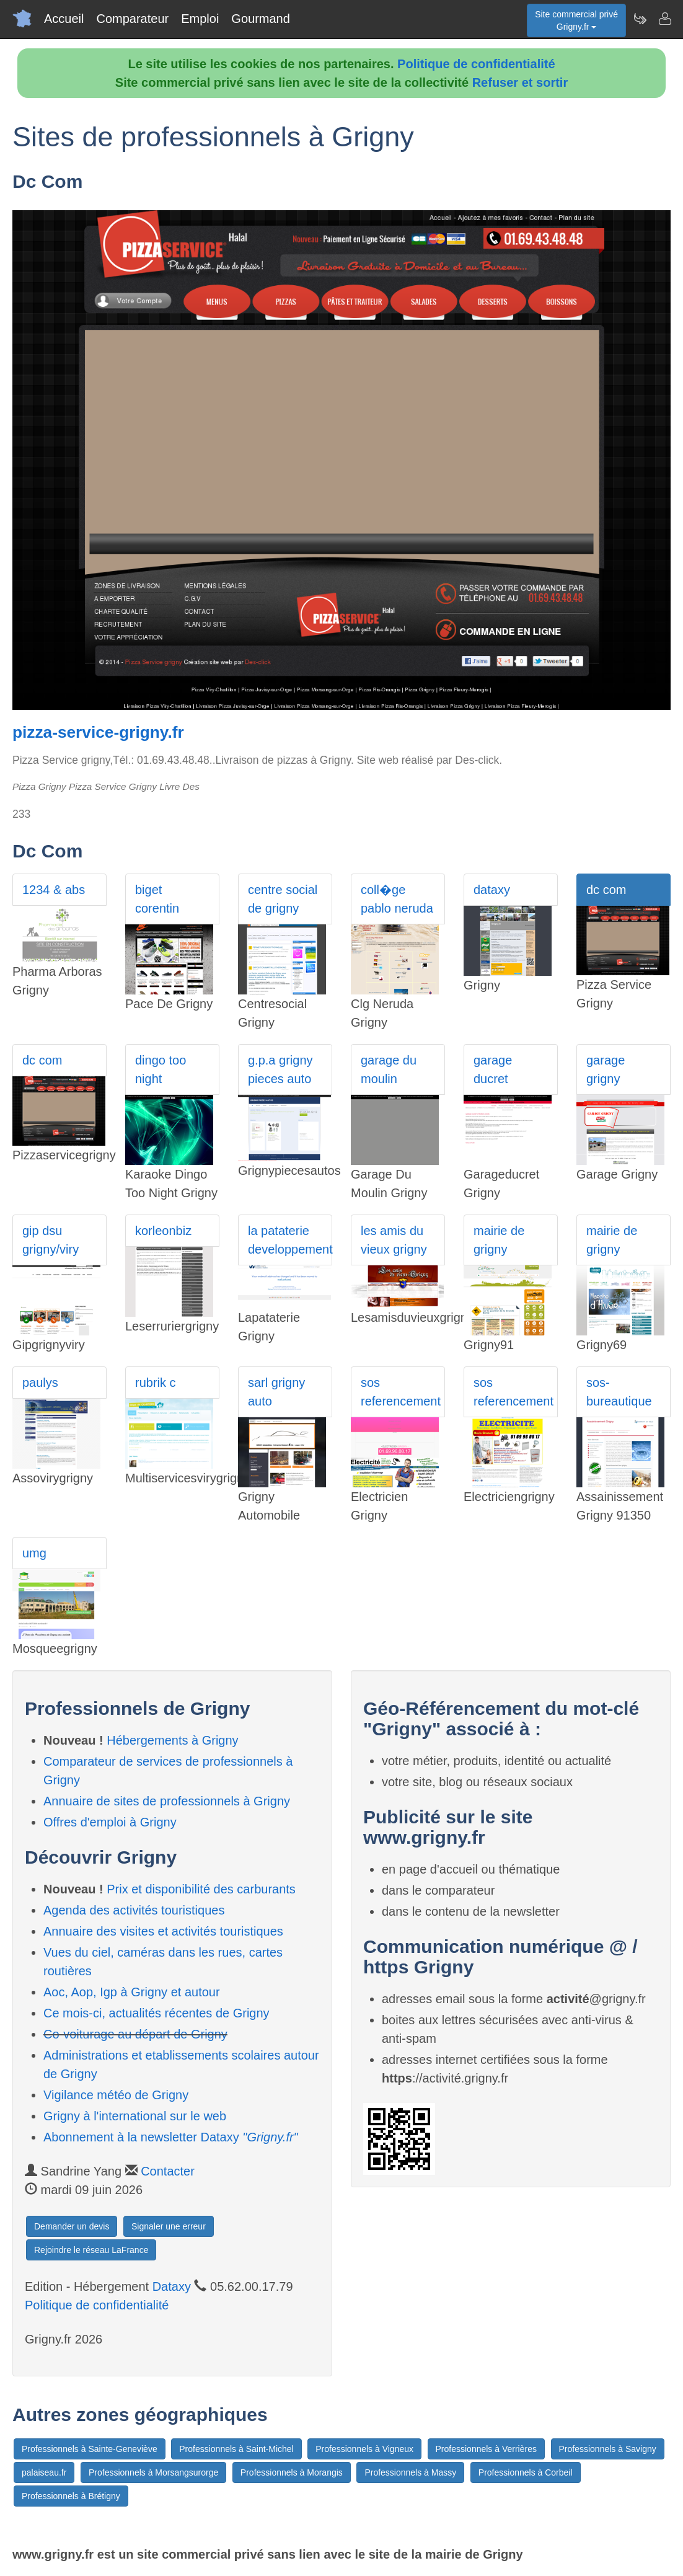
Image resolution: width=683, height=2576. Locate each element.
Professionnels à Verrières (486, 2449)
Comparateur (132, 18)
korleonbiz (163, 1230)
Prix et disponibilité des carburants (201, 1889)
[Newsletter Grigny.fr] (639, 18)
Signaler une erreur (168, 2226)
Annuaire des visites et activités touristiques (163, 1931)
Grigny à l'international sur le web (134, 2116)
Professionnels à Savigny (607, 2449)
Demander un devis (71, 2226)
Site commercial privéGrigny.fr (576, 20)
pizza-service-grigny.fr (98, 732)
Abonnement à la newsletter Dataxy (170, 2137)
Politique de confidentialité (476, 64)
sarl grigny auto (276, 1392)
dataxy (492, 889)
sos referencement (401, 1392)
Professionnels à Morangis (291, 2472)
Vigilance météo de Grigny (115, 2095)
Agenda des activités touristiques (133, 1910)
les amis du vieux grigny (394, 1240)
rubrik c (155, 1382)
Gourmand (260, 18)
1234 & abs (53, 889)
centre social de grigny (282, 899)
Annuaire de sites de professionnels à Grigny (166, 1801)
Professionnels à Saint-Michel (236, 2449)
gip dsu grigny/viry (50, 1240)
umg (34, 1553)
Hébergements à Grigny (172, 1740)
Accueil (64, 18)
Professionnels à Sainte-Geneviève (89, 2449)
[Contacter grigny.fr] (664, 18)
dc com (606, 889)
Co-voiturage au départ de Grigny (135, 2034)
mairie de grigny (499, 1240)
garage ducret (493, 1069)
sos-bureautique (619, 1392)
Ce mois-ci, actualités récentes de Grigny (156, 2013)
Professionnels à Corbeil (525, 2472)
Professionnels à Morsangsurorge (153, 2472)
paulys (40, 1382)
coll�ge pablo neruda (397, 899)
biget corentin (157, 899)
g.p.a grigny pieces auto (280, 1069)
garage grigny (605, 1069)
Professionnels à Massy (410, 2472)
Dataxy (171, 2286)
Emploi (200, 18)
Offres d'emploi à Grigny (110, 1822)
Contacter (168, 2171)
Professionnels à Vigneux (364, 2449)
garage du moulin (388, 1069)
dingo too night (160, 1069)
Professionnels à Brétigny (71, 2496)
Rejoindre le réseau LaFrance (91, 2250)
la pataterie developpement (290, 1240)
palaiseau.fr (44, 2472)
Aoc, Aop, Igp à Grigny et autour (131, 1992)
